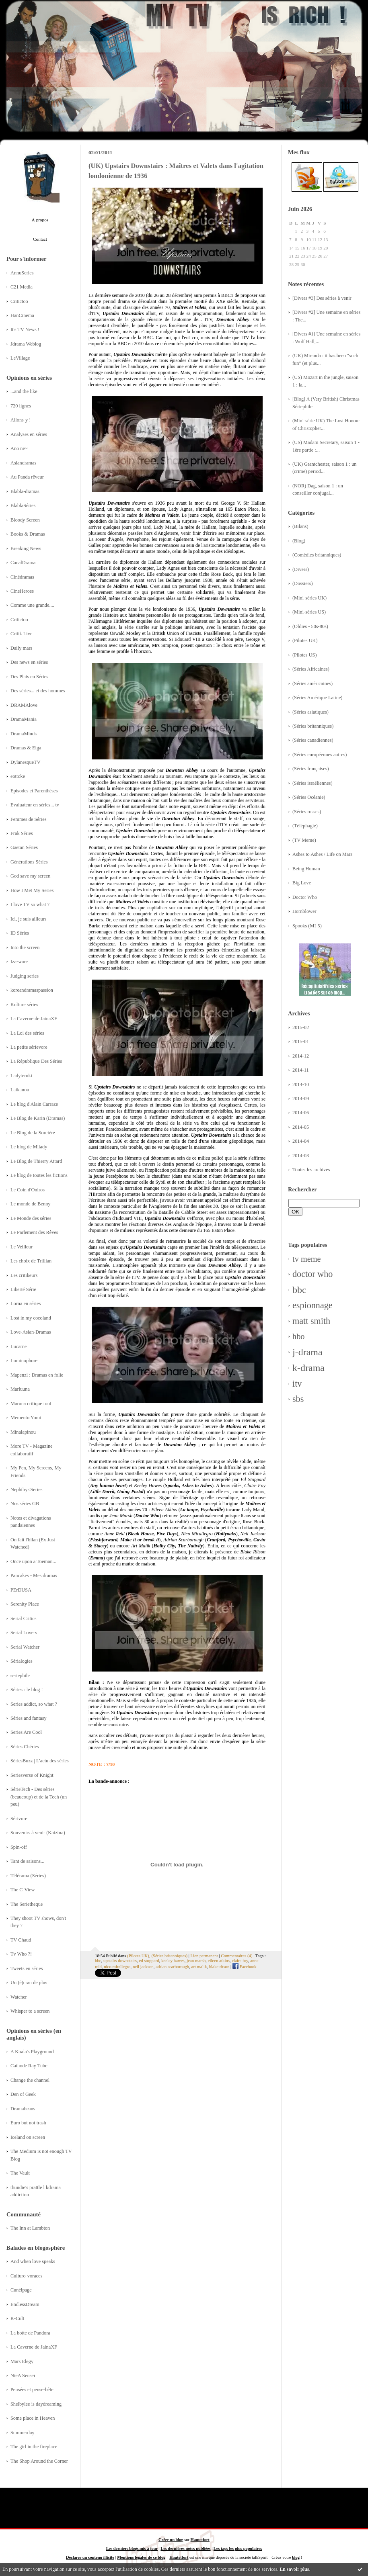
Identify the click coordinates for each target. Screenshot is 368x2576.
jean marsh (196, 1960)
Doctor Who (304, 897)
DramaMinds (23, 734)
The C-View (22, 1890)
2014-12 (300, 1056)
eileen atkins (219, 1960)
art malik (199, 1966)
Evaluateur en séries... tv (34, 805)
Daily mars (21, 648)
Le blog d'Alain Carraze (34, 1104)
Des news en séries (29, 662)
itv (297, 1384)
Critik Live (21, 633)
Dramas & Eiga (25, 748)
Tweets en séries (26, 1968)
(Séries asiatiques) (310, 712)
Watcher (18, 1997)
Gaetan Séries (24, 847)
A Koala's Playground (32, 2051)
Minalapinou (23, 1432)
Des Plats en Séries (29, 676)
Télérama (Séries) (28, 1875)
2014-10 (300, 1084)
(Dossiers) (302, 583)
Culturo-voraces (26, 2276)
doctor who (312, 1274)
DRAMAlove (23, 705)
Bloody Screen (25, 520)
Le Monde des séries (30, 1218)
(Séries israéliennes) (312, 783)
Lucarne (18, 1346)
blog (296, 2557)
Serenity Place (24, 1604)
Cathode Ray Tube (28, 2066)
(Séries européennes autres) (319, 754)
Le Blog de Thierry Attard (36, 1161)
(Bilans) (300, 526)
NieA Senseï (22, 2375)
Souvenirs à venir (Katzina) (37, 1832)
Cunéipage (21, 2290)
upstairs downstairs (120, 1960)
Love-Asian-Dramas (30, 1332)
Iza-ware (19, 961)
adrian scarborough (172, 1966)
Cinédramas (22, 577)
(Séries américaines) (312, 683)
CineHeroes (22, 591)
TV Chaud (20, 1940)
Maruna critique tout (30, 1403)
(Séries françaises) (310, 768)
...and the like (23, 391)
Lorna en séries (25, 1303)
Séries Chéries (24, 1746)
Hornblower (304, 911)
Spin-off (18, 1847)
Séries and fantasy (28, 1718)
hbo (298, 1336)
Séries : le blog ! (26, 1689)
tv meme (306, 1258)
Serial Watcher (24, 1647)
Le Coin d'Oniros (27, 1190)
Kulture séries (24, 1004)
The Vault (20, 2173)
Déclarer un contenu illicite (90, 2557)
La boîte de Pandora (30, 2333)
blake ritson (219, 1966)
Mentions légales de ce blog (141, 2557)
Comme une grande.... (32, 605)
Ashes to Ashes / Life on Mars (322, 854)
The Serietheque (26, 1904)
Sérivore (18, 1818)
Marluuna (20, 1389)
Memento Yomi (25, 1417)
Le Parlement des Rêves (34, 1232)
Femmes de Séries (28, 819)
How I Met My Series (31, 890)
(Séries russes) (306, 811)
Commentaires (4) (236, 1955)
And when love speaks (32, 2261)
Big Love (301, 883)
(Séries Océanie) (308, 797)
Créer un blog (170, 2539)
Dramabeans (22, 2109)
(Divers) (300, 569)
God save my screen (30, 876)
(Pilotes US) (304, 655)
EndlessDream (24, 2304)
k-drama (308, 1368)
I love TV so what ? (29, 904)
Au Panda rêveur (27, 477)
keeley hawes (173, 1960)
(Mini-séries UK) (309, 598)
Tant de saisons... (27, 1861)
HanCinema (22, 315)
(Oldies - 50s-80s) (310, 626)
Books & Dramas (27, 534)
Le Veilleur (21, 1247)
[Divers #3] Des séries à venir (322, 298)
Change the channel (29, 2080)
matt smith (311, 1321)
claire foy (240, 1960)
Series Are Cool (26, 1732)
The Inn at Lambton (30, 2228)
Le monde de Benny (30, 1204)
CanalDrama (22, 562)
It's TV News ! (24, 329)
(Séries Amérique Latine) (317, 697)
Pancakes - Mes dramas (33, 1575)
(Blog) (298, 541)
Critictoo (19, 301)
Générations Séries (29, 862)
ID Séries (19, 933)
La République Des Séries (36, 1061)
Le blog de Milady (28, 1147)
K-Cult (17, 2318)
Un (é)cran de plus (28, 1982)
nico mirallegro (117, 1966)
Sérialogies (21, 1661)
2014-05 (300, 1127)
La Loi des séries (27, 1033)
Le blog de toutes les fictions (39, 1175)
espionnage (312, 1305)
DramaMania (23, 719)
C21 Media (21, 287)
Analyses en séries (28, 434)
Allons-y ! (20, 420)
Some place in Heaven (32, 2418)
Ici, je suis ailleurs (28, 919)
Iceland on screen (27, 2137)
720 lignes (20, 406)
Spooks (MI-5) (307, 926)
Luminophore (23, 1360)
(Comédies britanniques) (316, 555)
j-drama (307, 1352)
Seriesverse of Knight (31, 1775)
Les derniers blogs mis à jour (132, 2548)
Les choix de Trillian (30, 1261)
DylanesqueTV (25, 762)
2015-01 (300, 1041)
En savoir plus (294, 2569)
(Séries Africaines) (310, 669)
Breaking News (25, 548)
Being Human (306, 869)
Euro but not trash (28, 2123)
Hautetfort (200, 2539)
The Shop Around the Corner (39, 2461)
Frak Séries (21, 833)
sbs (298, 1399)
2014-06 (300, 1112)
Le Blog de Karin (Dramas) (37, 1118)
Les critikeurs (23, 1275)
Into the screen (24, 947)
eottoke (17, 776)
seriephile (20, 1675)
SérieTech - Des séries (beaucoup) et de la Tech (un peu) (38, 1796)
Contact (40, 239)
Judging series (24, 976)
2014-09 (300, 1098)
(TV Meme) (304, 840)
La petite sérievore (28, 1047)
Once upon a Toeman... (33, 1561)
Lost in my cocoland (30, 1318)
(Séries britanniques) (312, 726)
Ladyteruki (21, 1075)
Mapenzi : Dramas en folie (36, 1375)
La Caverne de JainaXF (33, 1018)
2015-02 (300, 1027)
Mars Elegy (21, 2361)
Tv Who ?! (21, 1954)
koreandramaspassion (31, 990)
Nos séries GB (24, 1503)
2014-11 (300, 1070)
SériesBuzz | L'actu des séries (39, 1761)
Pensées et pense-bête (31, 2389)
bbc (299, 1290)
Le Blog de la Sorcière (32, 1133)
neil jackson (143, 1966)
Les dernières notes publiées (185, 2548)
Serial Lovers (23, 1632)
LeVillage (20, 358)
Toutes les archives (311, 1169)
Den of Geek (23, 2094)
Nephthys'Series (26, 1489)
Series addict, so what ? (33, 1704)
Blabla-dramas (24, 491)
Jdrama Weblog (25, 344)
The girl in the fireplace (33, 2446)
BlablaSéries (22, 505)
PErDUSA (20, 1590)
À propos (40, 219)
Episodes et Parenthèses (34, 791)
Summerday (22, 2432)
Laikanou (19, 1090)
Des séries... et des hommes (37, 691)
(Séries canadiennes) (312, 740)
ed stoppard (149, 1960)
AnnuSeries (21, 273)
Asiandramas (23, 463)
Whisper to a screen (29, 2011)
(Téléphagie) (305, 826)
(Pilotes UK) (305, 640)
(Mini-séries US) (309, 612)
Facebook (244, 1966)
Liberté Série (23, 1289)
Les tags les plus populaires (238, 2548)
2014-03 (300, 1155)
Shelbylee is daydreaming (36, 2404)
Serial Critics (23, 1618)
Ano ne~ (19, 448)
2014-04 (300, 1141)
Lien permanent (204, 1955)
